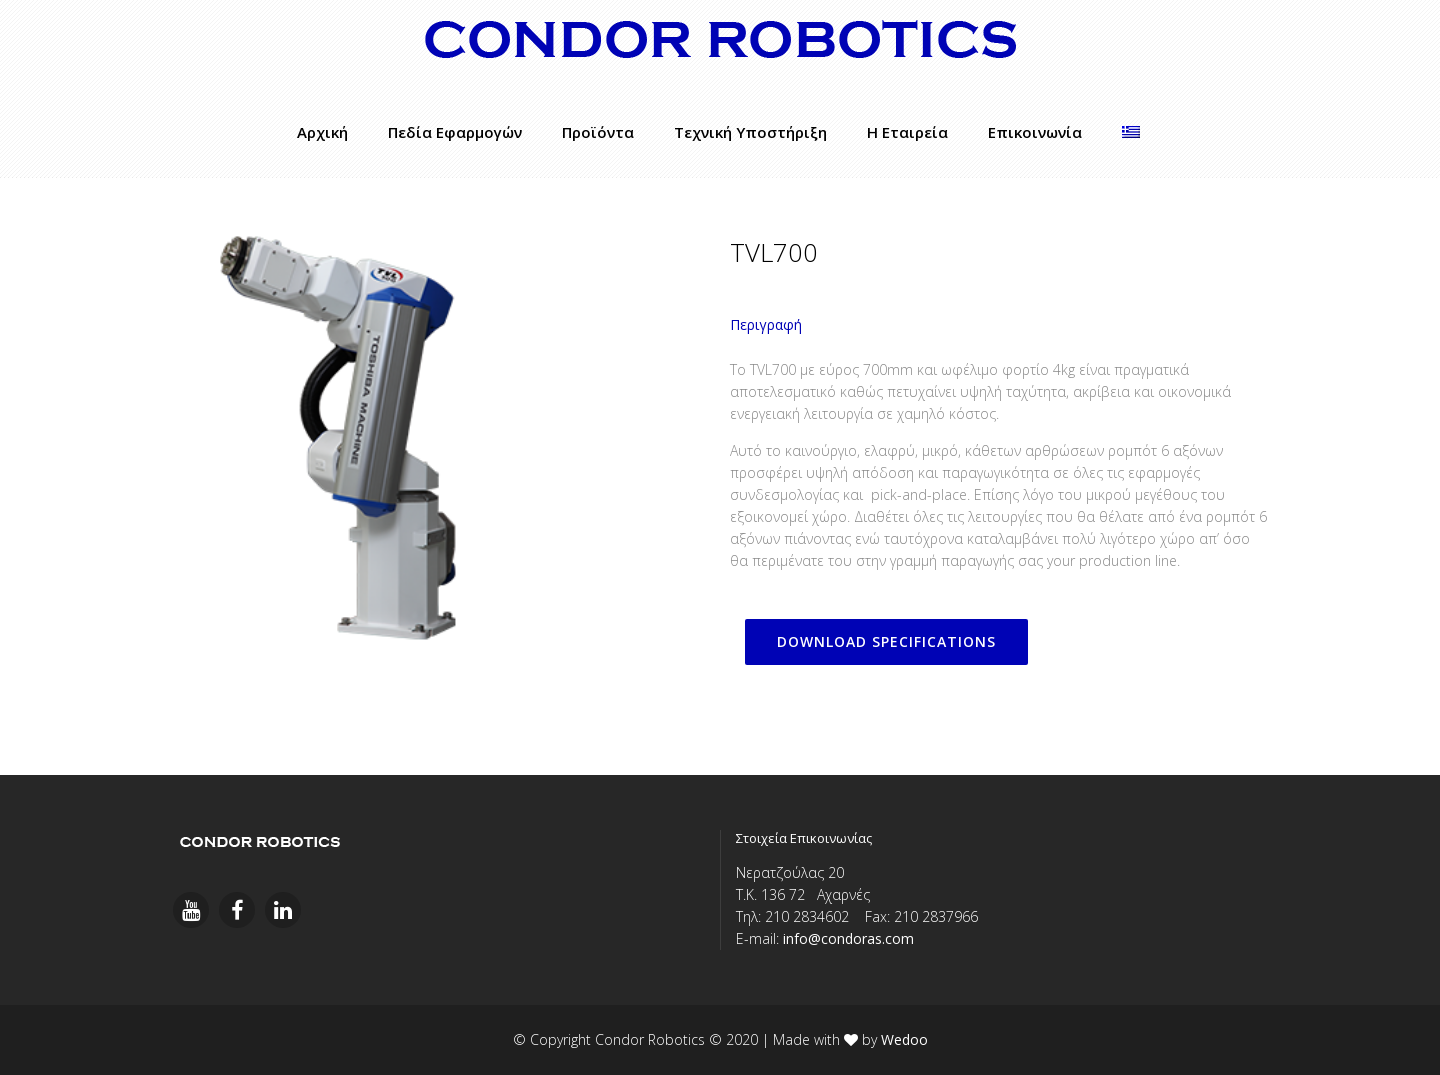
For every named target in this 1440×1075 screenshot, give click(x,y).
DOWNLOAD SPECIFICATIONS (886, 641)
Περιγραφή (766, 324)
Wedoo (904, 1039)
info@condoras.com (848, 938)
